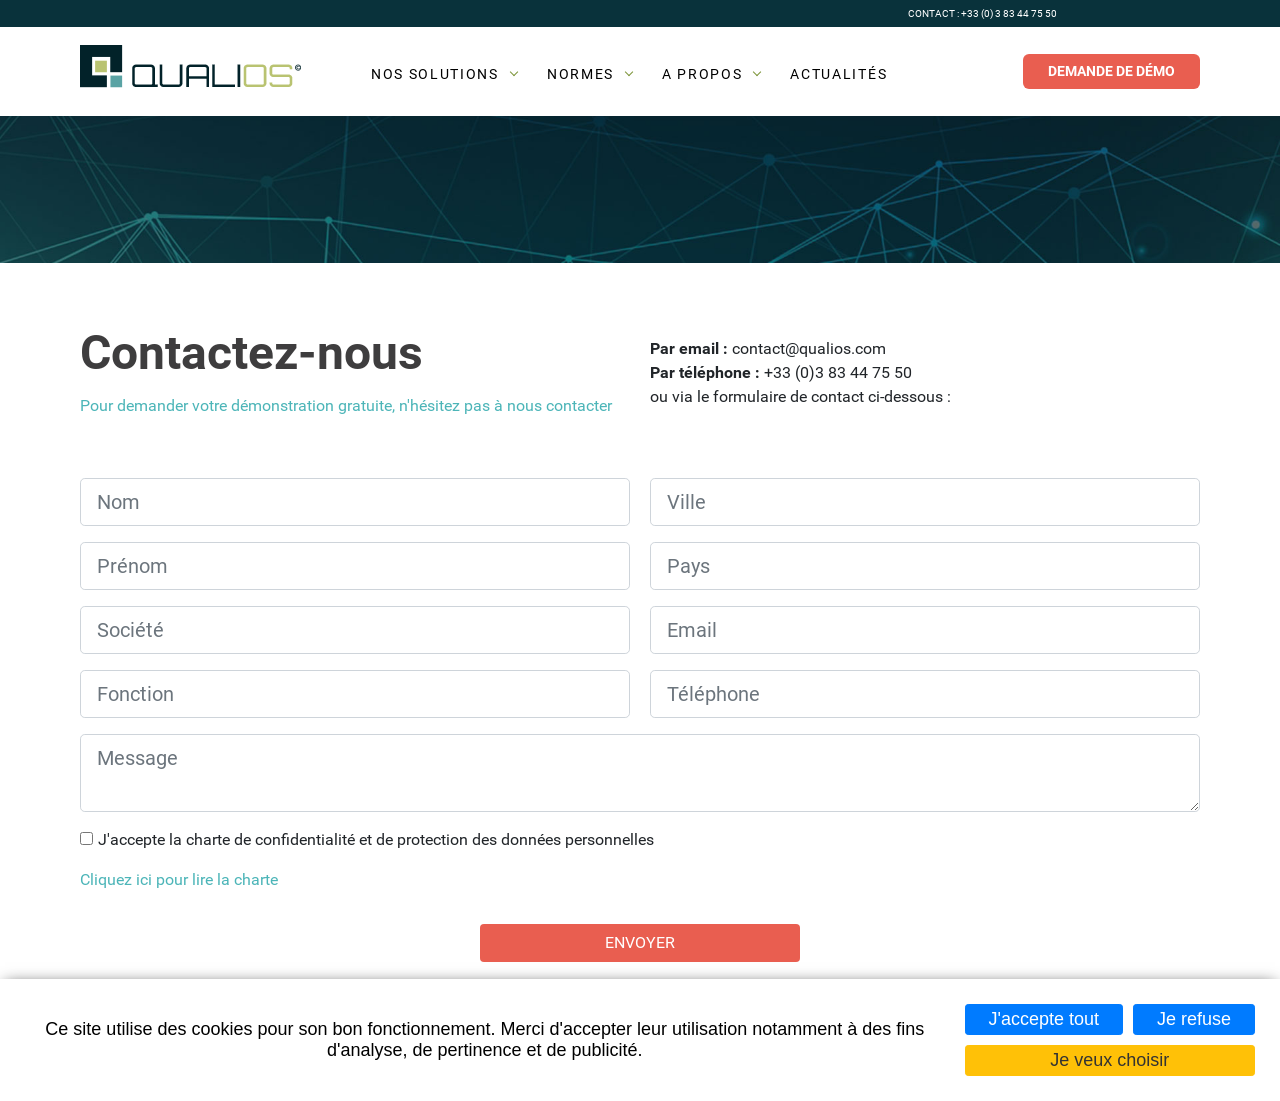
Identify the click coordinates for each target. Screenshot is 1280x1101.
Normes (580, 74)
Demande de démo (1111, 71)
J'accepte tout (1044, 1019)
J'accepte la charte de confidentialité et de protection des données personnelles (376, 839)
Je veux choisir (1109, 1060)
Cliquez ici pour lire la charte (179, 879)
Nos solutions (435, 74)
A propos (702, 74)
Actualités (838, 74)
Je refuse (1194, 1019)
